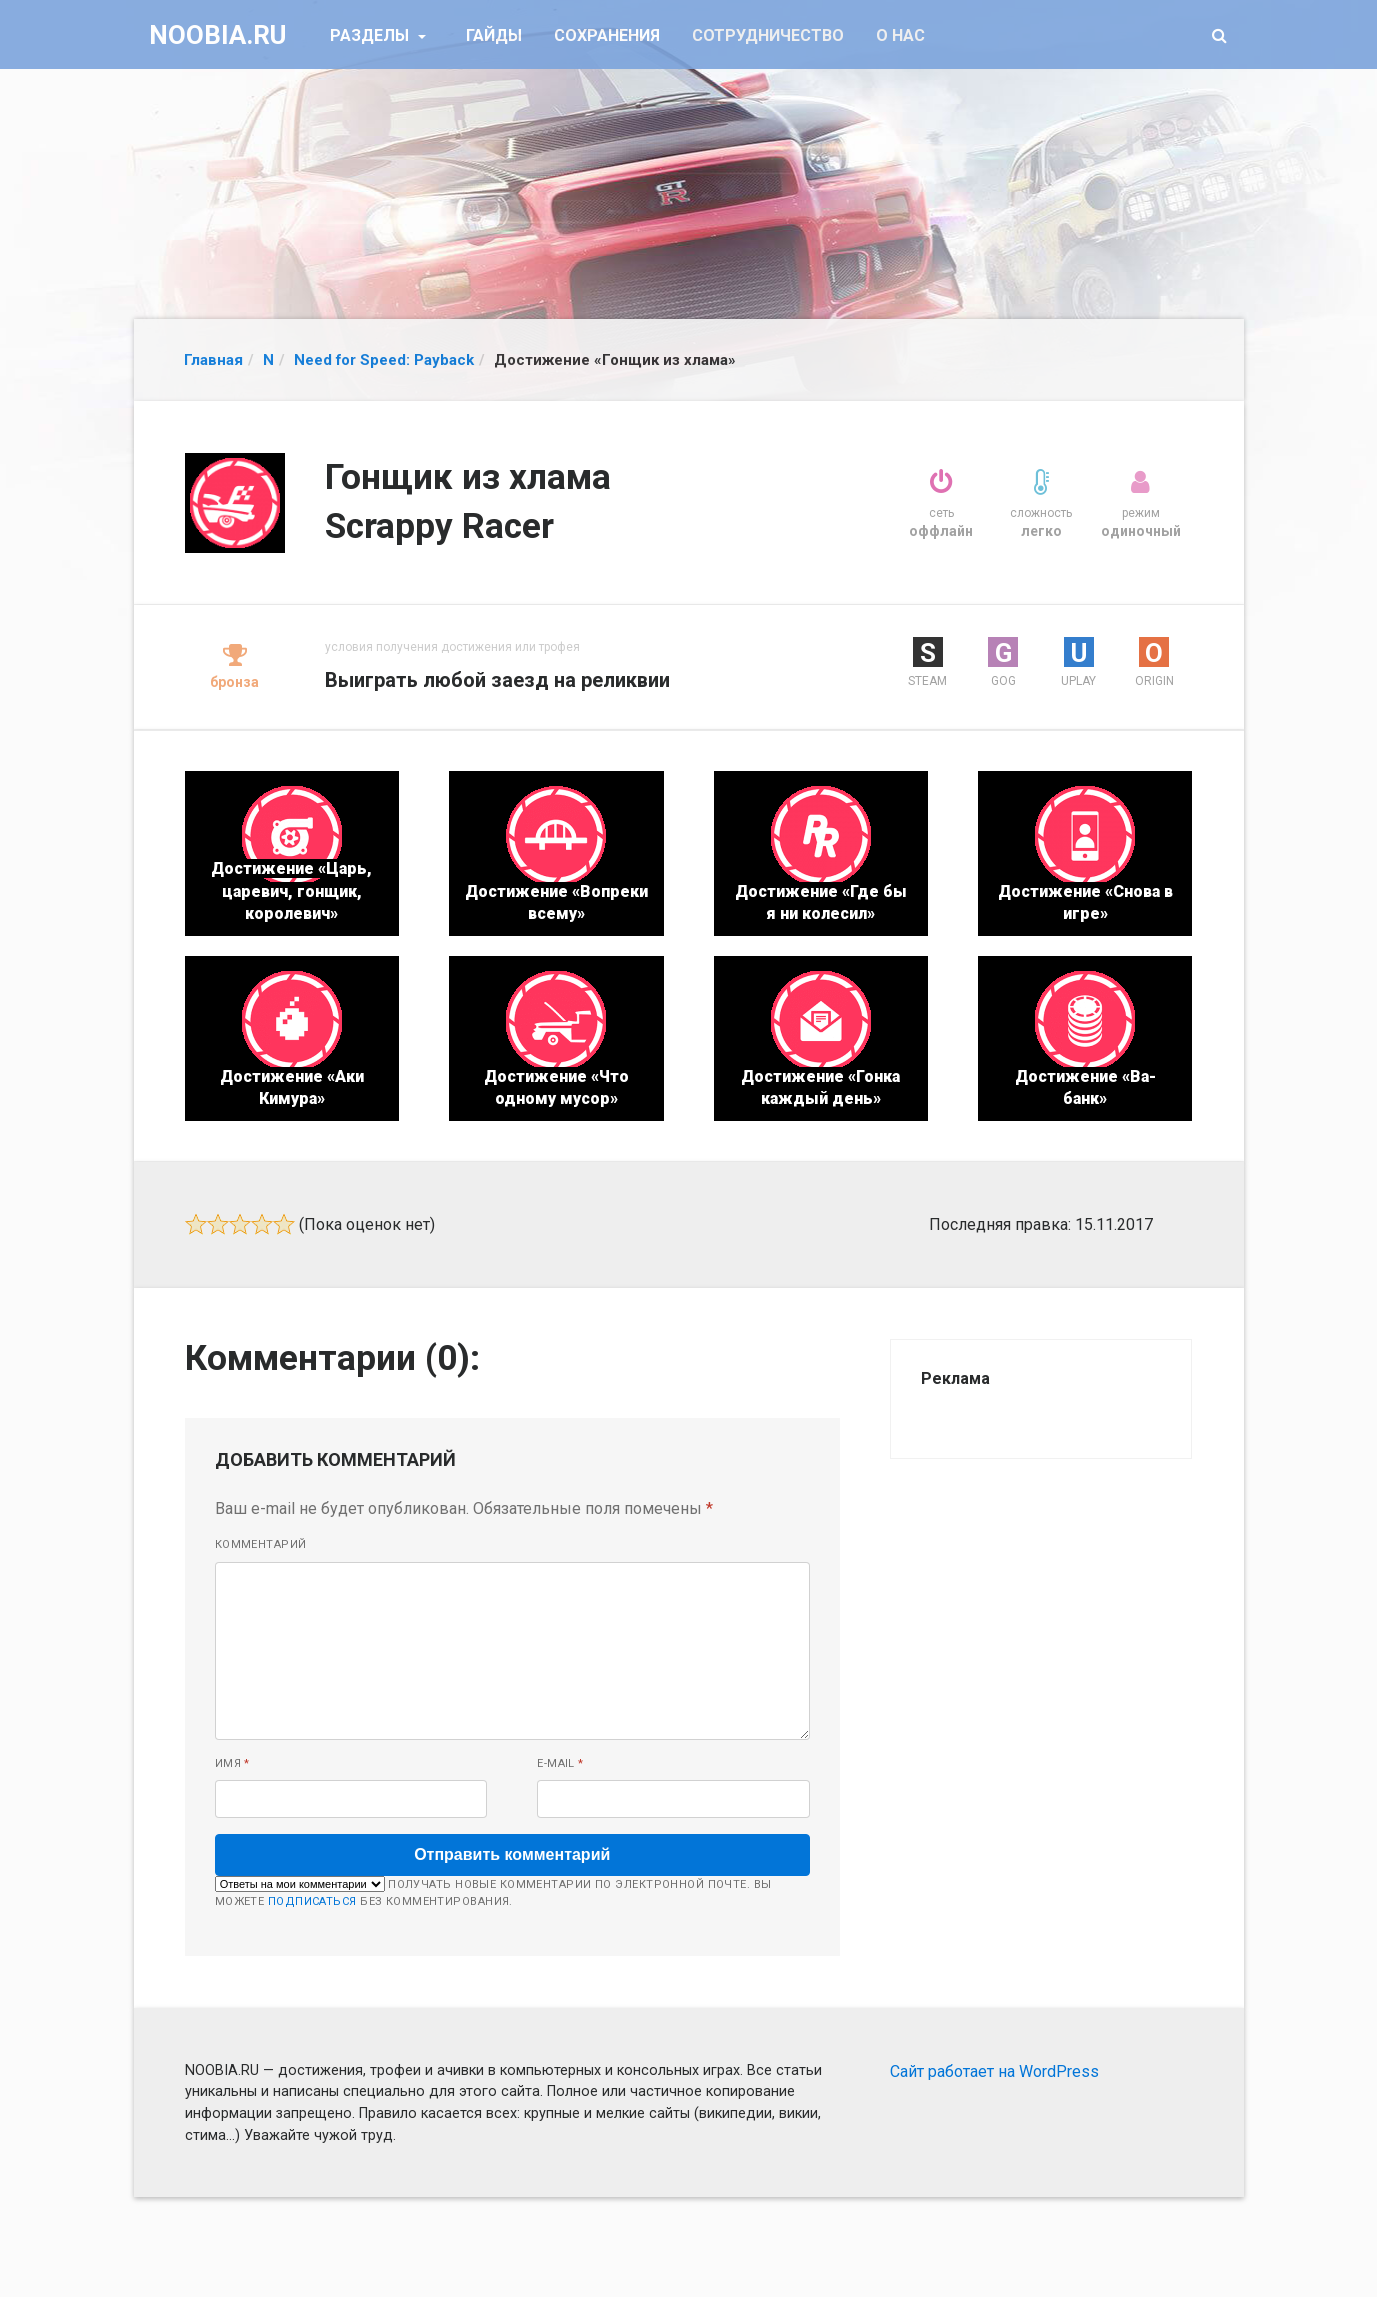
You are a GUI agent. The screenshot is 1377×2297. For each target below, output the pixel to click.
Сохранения (607, 35)
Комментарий (261, 1544)
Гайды (494, 35)
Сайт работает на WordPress (994, 2071)
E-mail (560, 1763)
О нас (900, 35)
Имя (232, 1763)
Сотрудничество (768, 35)
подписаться (312, 1901)
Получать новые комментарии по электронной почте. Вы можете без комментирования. (493, 1892)
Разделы (371, 35)
